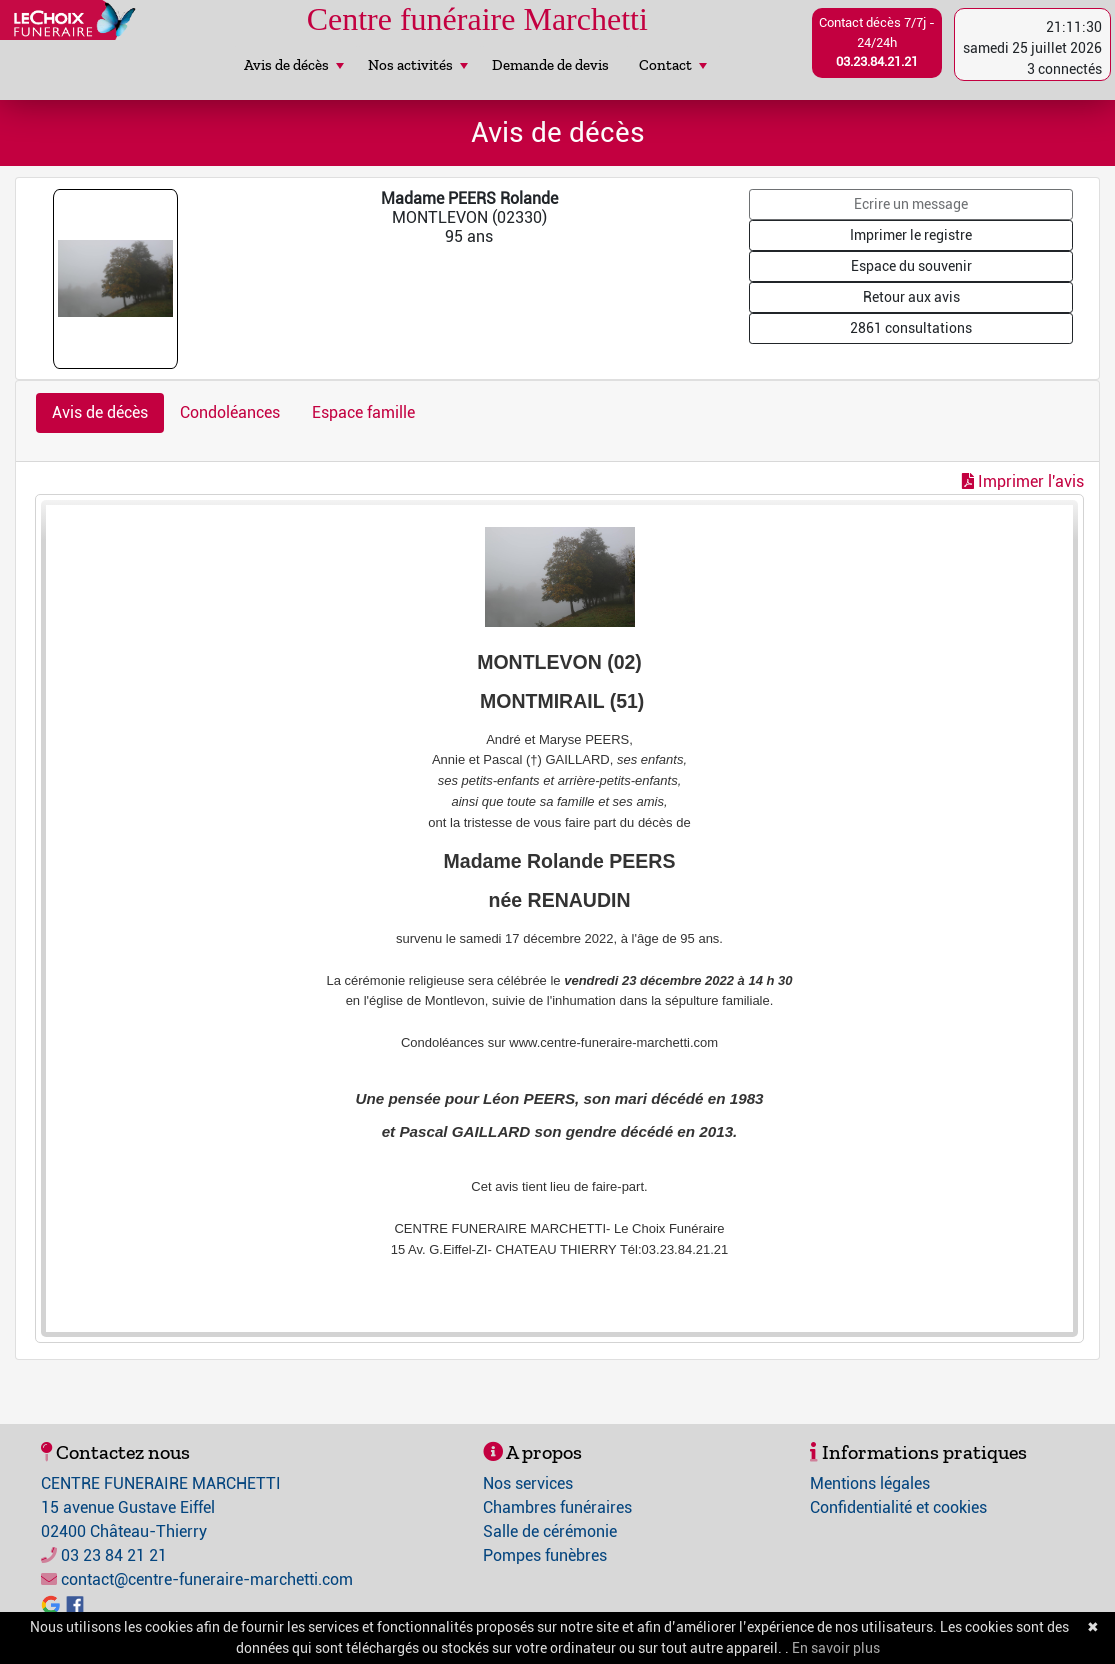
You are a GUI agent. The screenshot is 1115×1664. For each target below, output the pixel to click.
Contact (673, 65)
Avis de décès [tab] (100, 412)
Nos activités (418, 65)
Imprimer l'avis (1023, 481)
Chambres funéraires (557, 1507)
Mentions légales (870, 1483)
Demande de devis (550, 65)
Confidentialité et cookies (898, 1507)
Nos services (528, 1483)
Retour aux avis (911, 297)
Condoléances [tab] (230, 412)
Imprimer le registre (911, 235)
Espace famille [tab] (363, 412)
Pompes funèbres (545, 1555)
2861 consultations (911, 328)
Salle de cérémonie (550, 1531)
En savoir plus (836, 1648)
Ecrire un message (911, 204)
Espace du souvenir (911, 266)
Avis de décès (294, 65)
